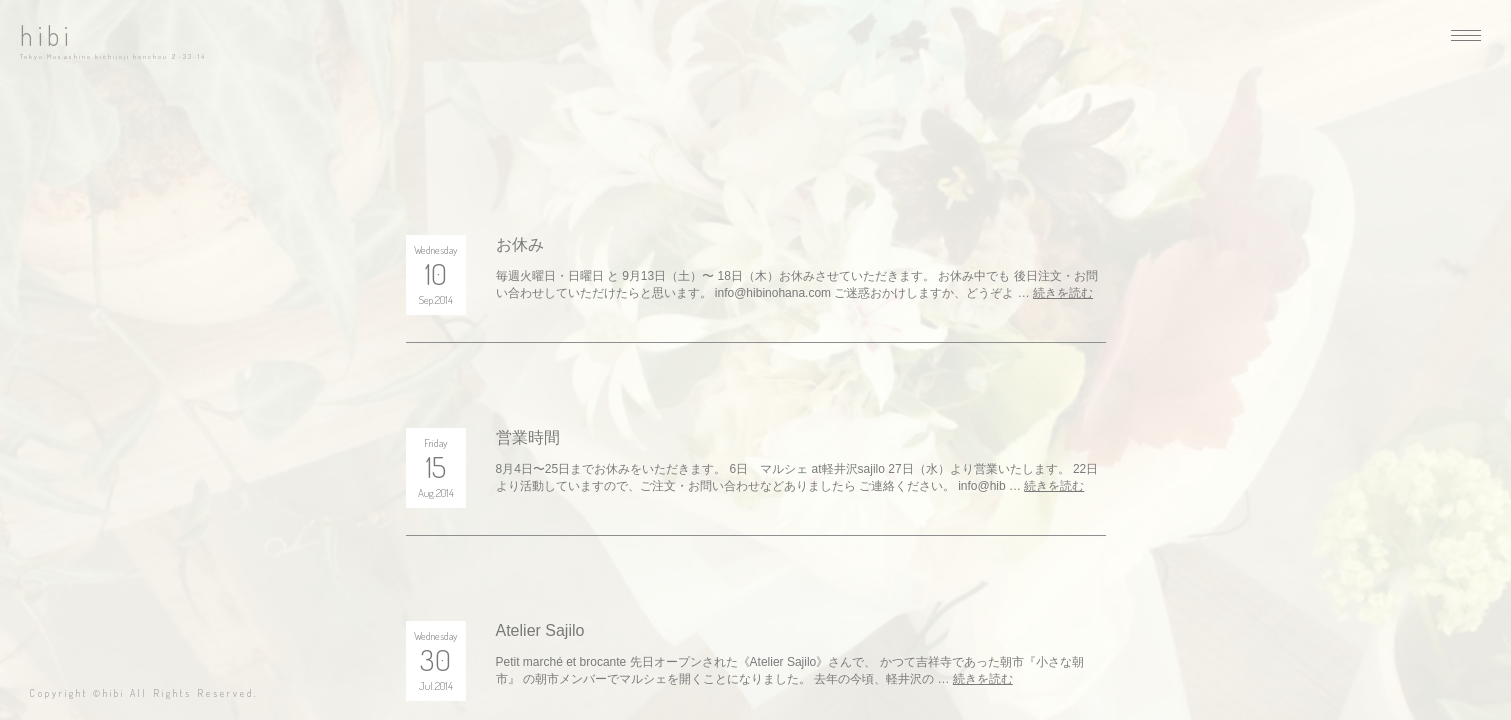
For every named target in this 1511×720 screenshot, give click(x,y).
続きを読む (1063, 293)
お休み (520, 244)
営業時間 (528, 437)
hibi (46, 35)
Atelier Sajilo (540, 630)
